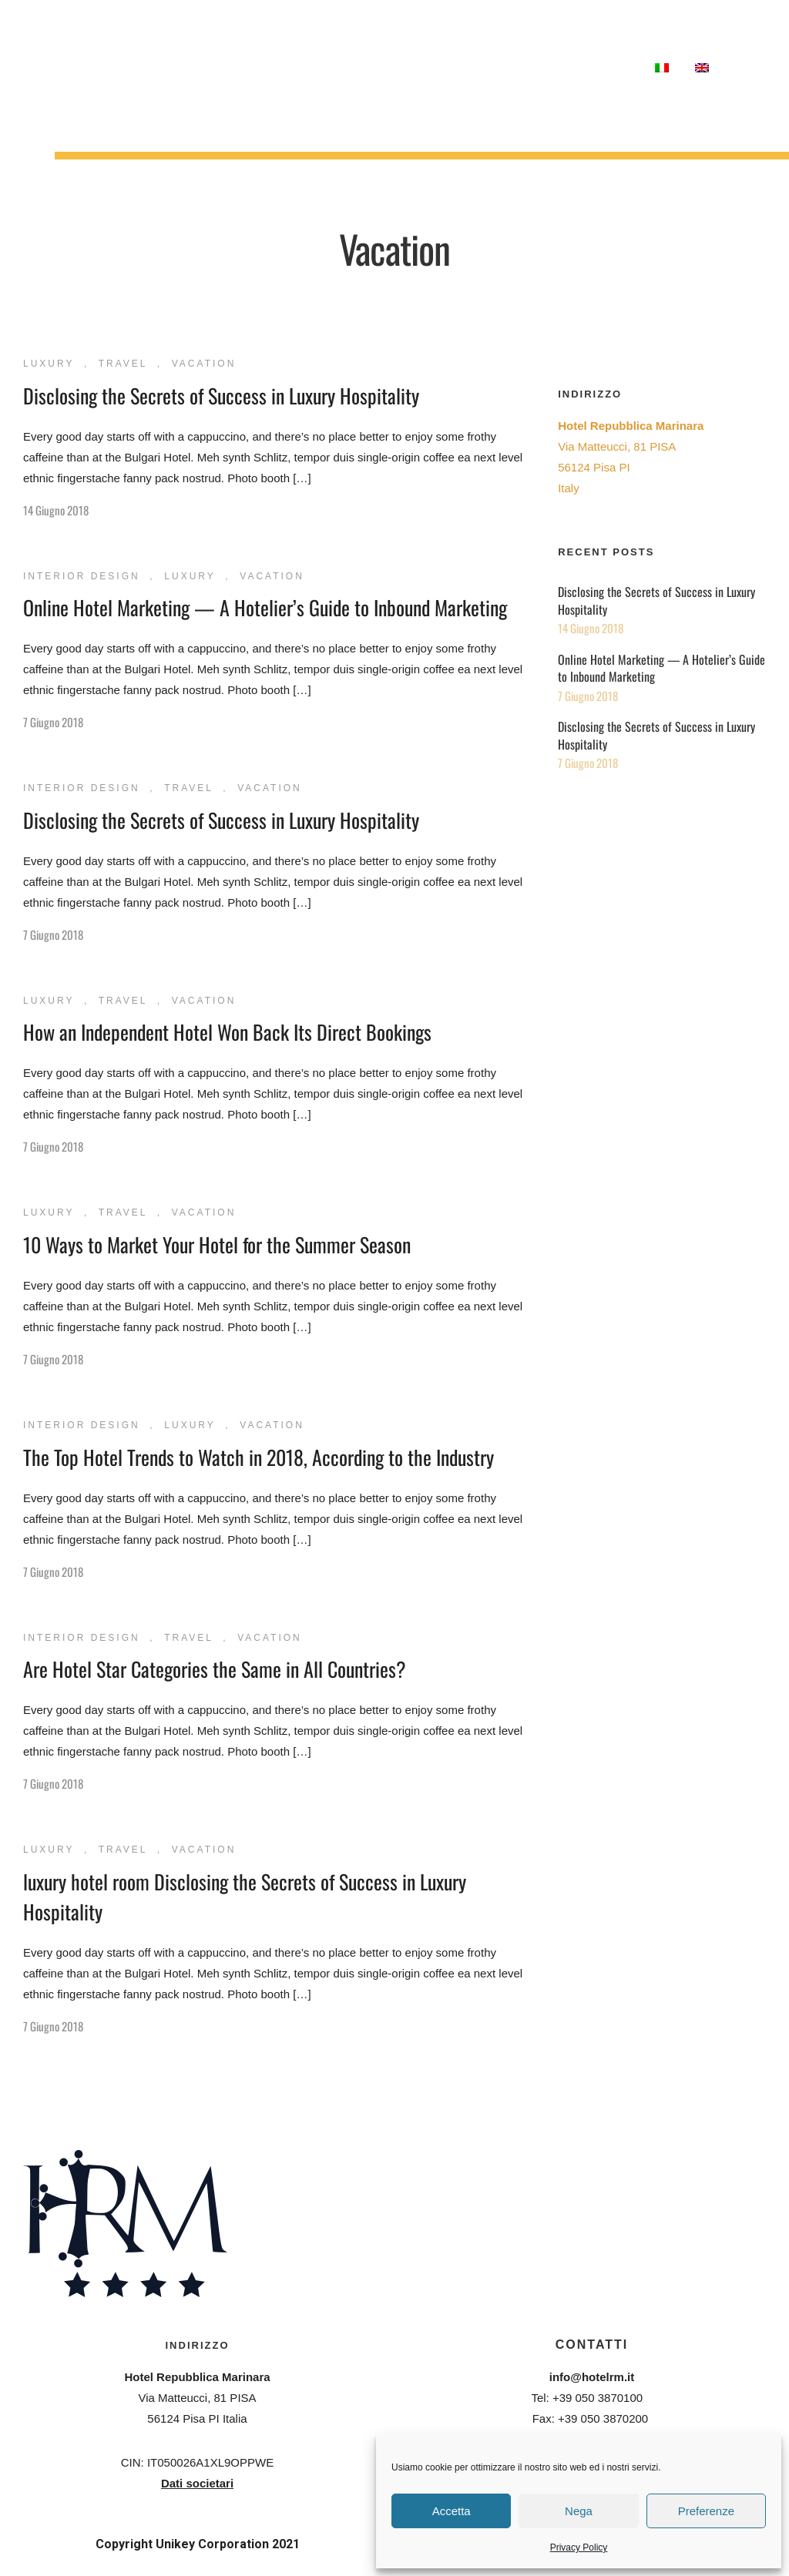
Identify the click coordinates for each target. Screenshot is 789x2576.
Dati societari (197, 2483)
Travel (123, 363)
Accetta (451, 2510)
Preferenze (706, 2510)
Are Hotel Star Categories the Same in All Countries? (214, 1669)
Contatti (609, 67)
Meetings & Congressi (139, 79)
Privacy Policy (579, 2547)
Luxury (48, 363)
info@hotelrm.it (591, 2376)
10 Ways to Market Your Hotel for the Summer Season (217, 1244)
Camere (100, 56)
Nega (579, 2510)
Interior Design (81, 576)
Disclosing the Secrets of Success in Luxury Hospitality (221, 396)
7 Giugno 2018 (53, 721)
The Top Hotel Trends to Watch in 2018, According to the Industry (258, 1457)
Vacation (204, 363)
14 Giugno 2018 (56, 509)
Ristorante (170, 56)
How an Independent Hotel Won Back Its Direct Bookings (227, 1032)
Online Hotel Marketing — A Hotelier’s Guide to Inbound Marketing (265, 607)
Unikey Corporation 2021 (228, 2544)
